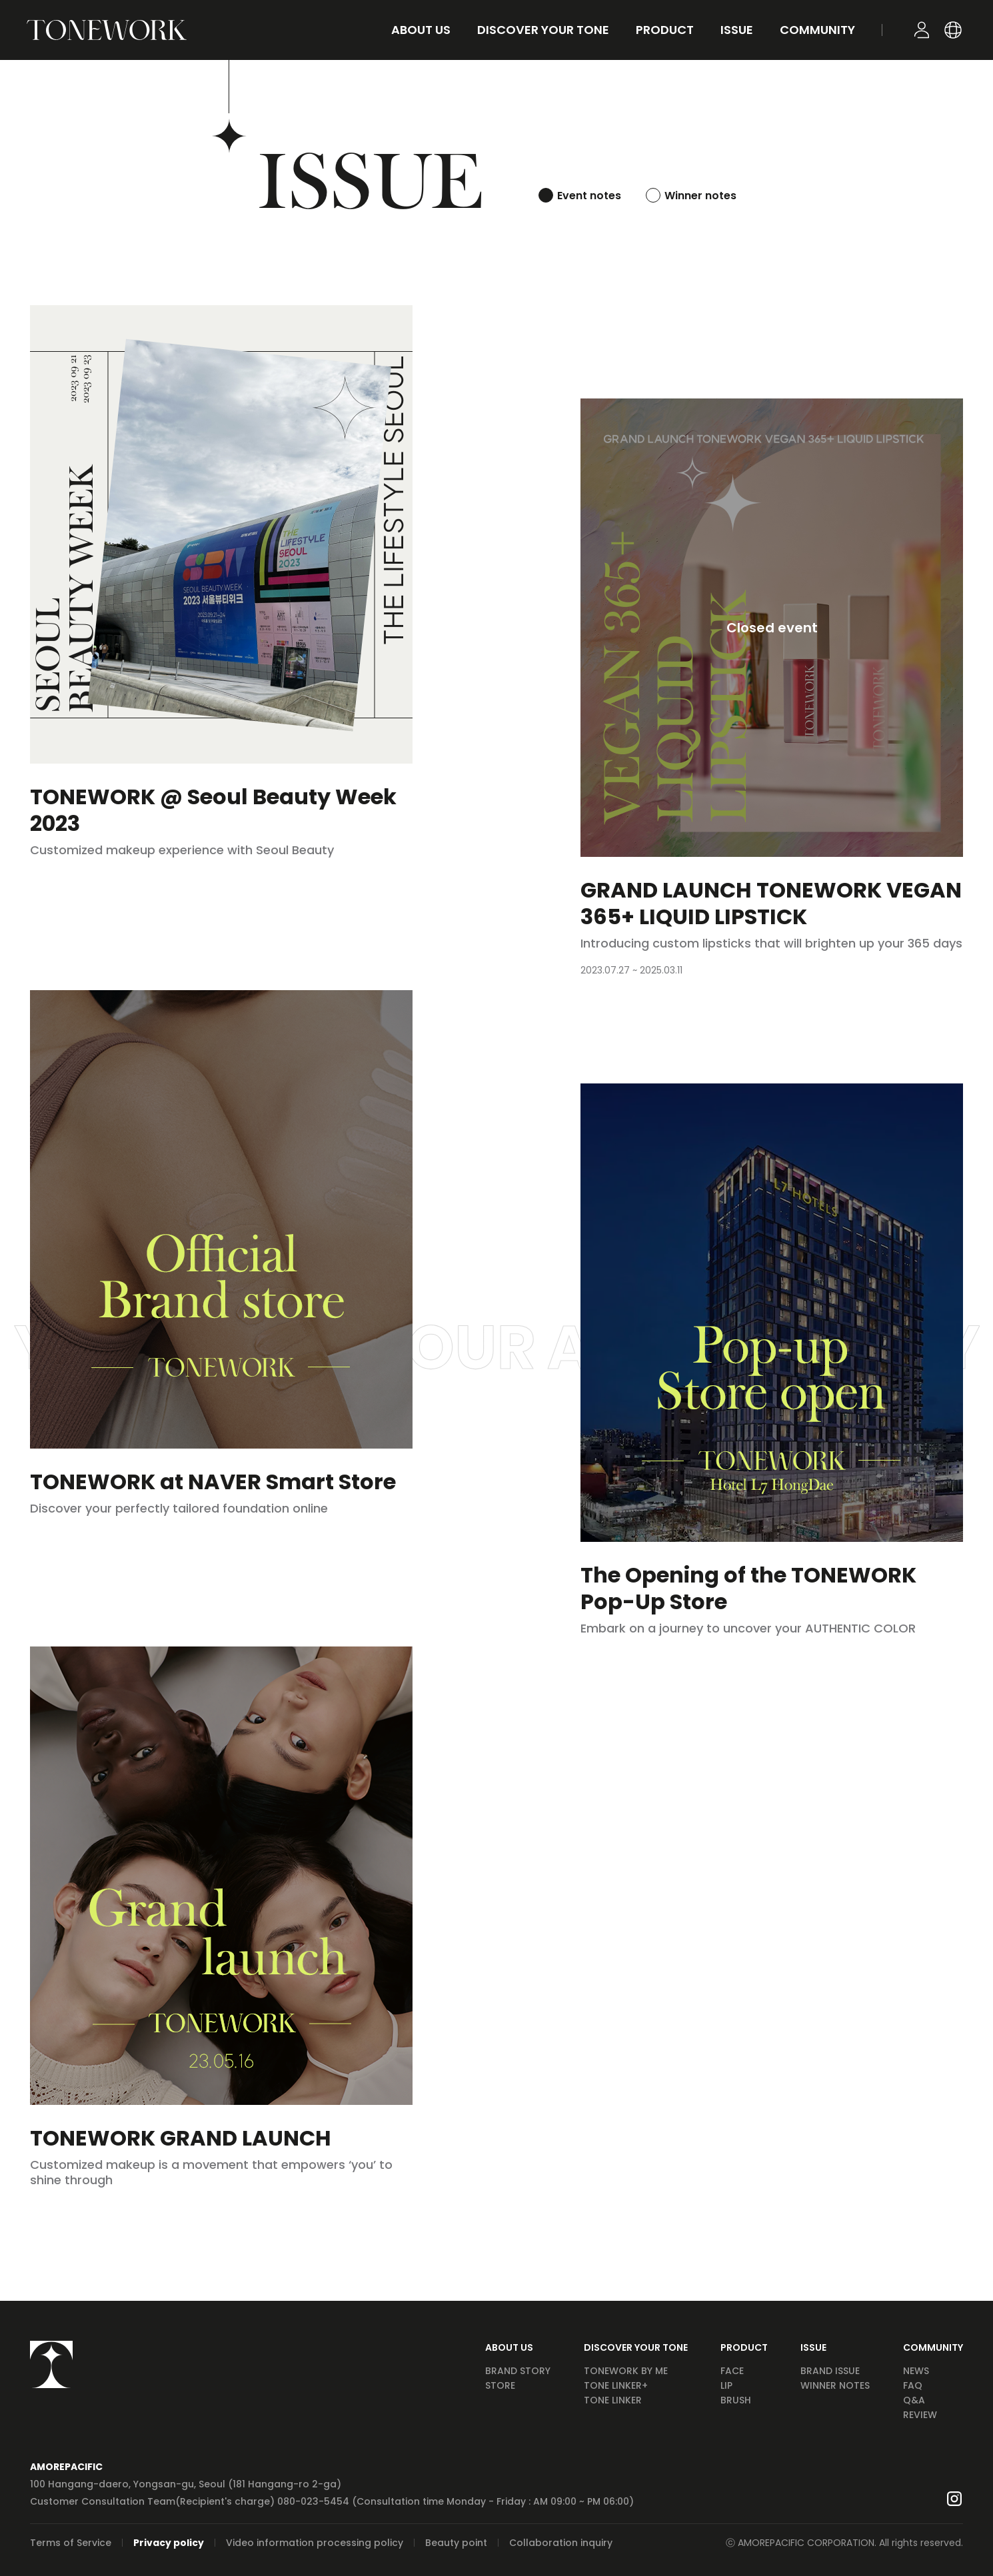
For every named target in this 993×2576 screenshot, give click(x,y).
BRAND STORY (517, 2370)
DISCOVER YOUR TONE (636, 2347)
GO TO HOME (107, 30)
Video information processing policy (314, 2542)
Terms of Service (70, 2542)
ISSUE (813, 2347)
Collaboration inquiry (560, 2542)
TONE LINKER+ (616, 2385)
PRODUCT (744, 2347)
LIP (726, 2385)
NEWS (916, 2370)
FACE (732, 2370)
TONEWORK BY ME (626, 2370)
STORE (500, 2385)
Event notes (589, 195)
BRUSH (735, 2400)
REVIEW (920, 2414)
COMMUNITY (933, 2347)
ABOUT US (509, 2347)
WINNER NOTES (835, 2385)
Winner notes (700, 195)
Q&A (914, 2400)
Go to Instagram (954, 2498)
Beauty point (456, 2542)
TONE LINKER (613, 2400)
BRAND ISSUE (830, 2370)
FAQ (912, 2385)
